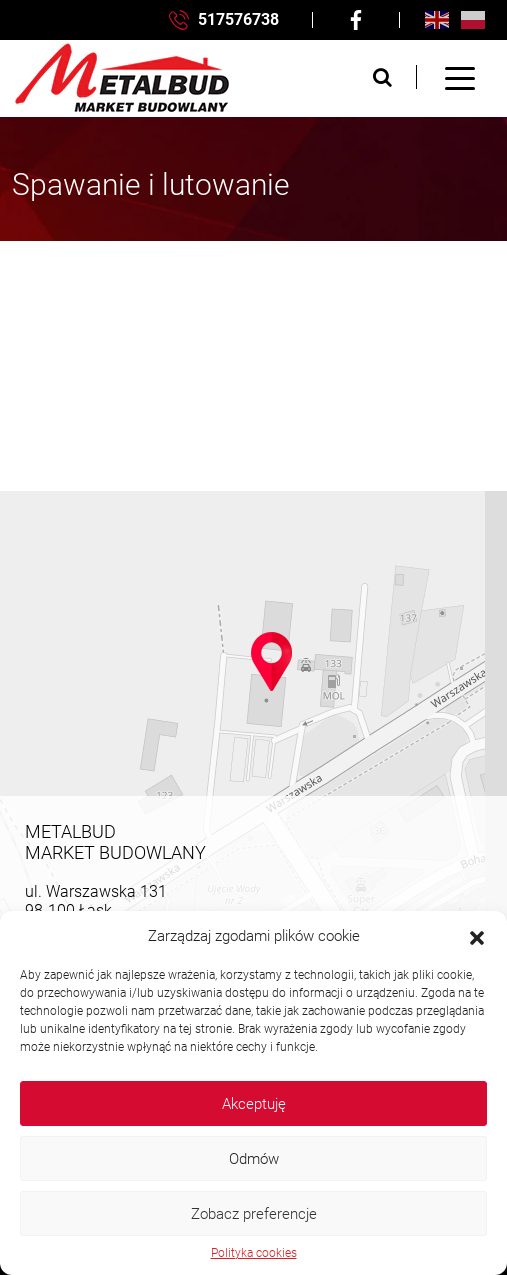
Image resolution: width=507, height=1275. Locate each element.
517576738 (224, 20)
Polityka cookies (254, 1253)
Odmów (254, 1159)
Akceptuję (254, 1104)
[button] (477, 936)
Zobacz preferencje (254, 1214)
